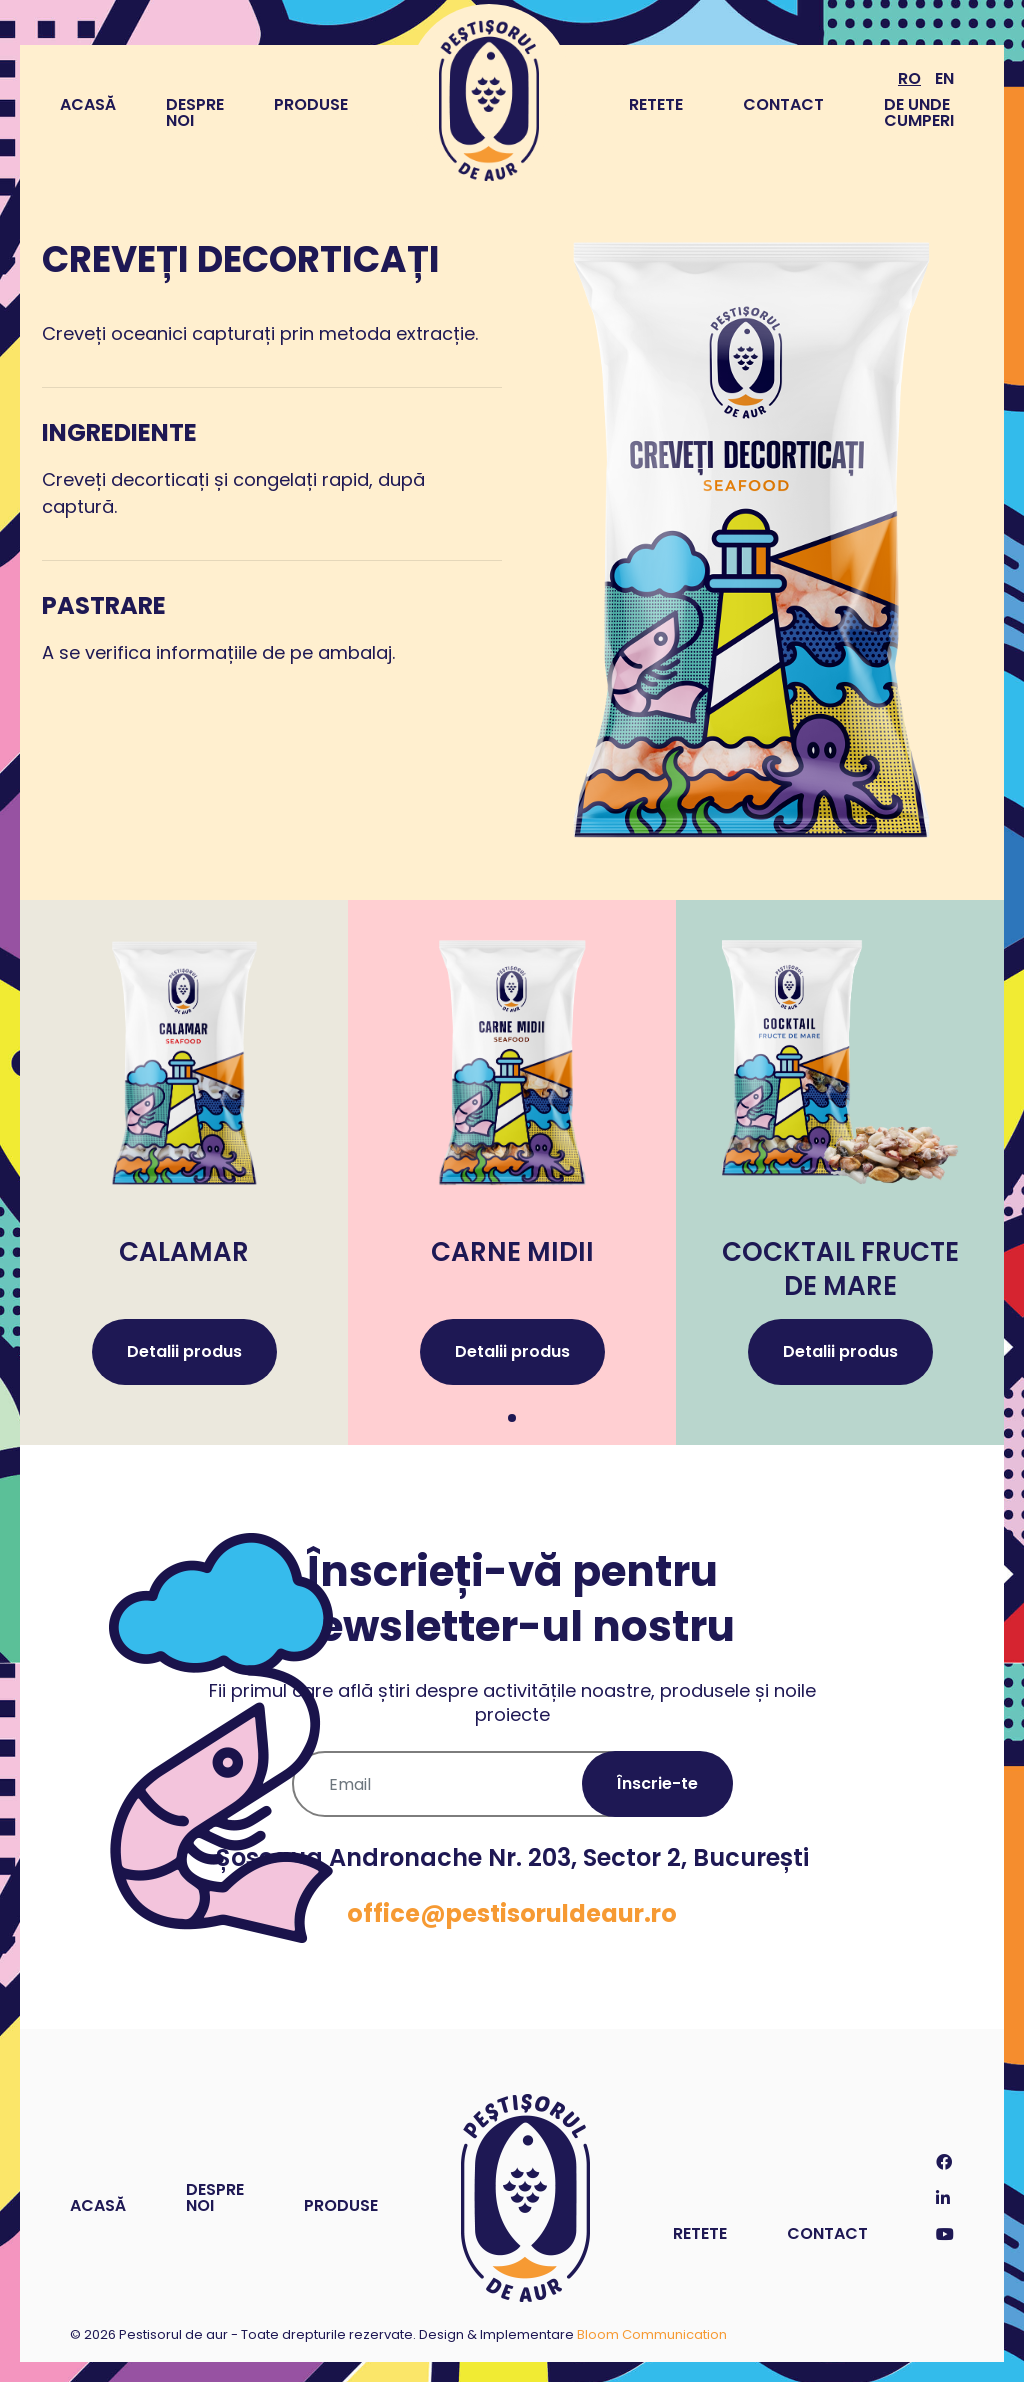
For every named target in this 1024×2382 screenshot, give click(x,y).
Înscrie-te (657, 1783)
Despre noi (195, 113)
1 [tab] (512, 1418)
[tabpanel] (184, 1172)
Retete (656, 104)
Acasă (88, 105)
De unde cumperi (919, 112)
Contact (783, 104)
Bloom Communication (652, 2334)
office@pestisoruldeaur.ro (512, 1913)
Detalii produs (184, 1351)
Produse (311, 105)
